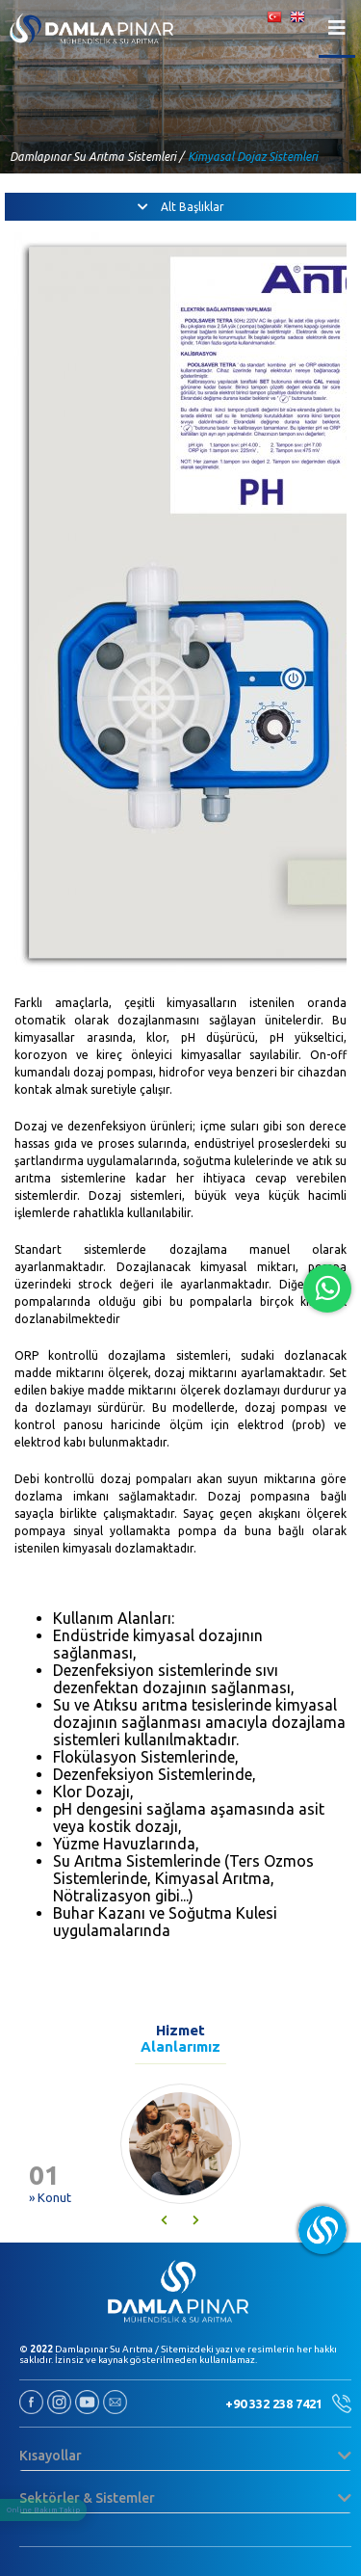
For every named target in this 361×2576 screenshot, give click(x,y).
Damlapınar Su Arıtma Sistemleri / (97, 156)
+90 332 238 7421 (288, 2403)
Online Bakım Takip (43, 2510)
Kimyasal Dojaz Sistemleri (253, 156)
